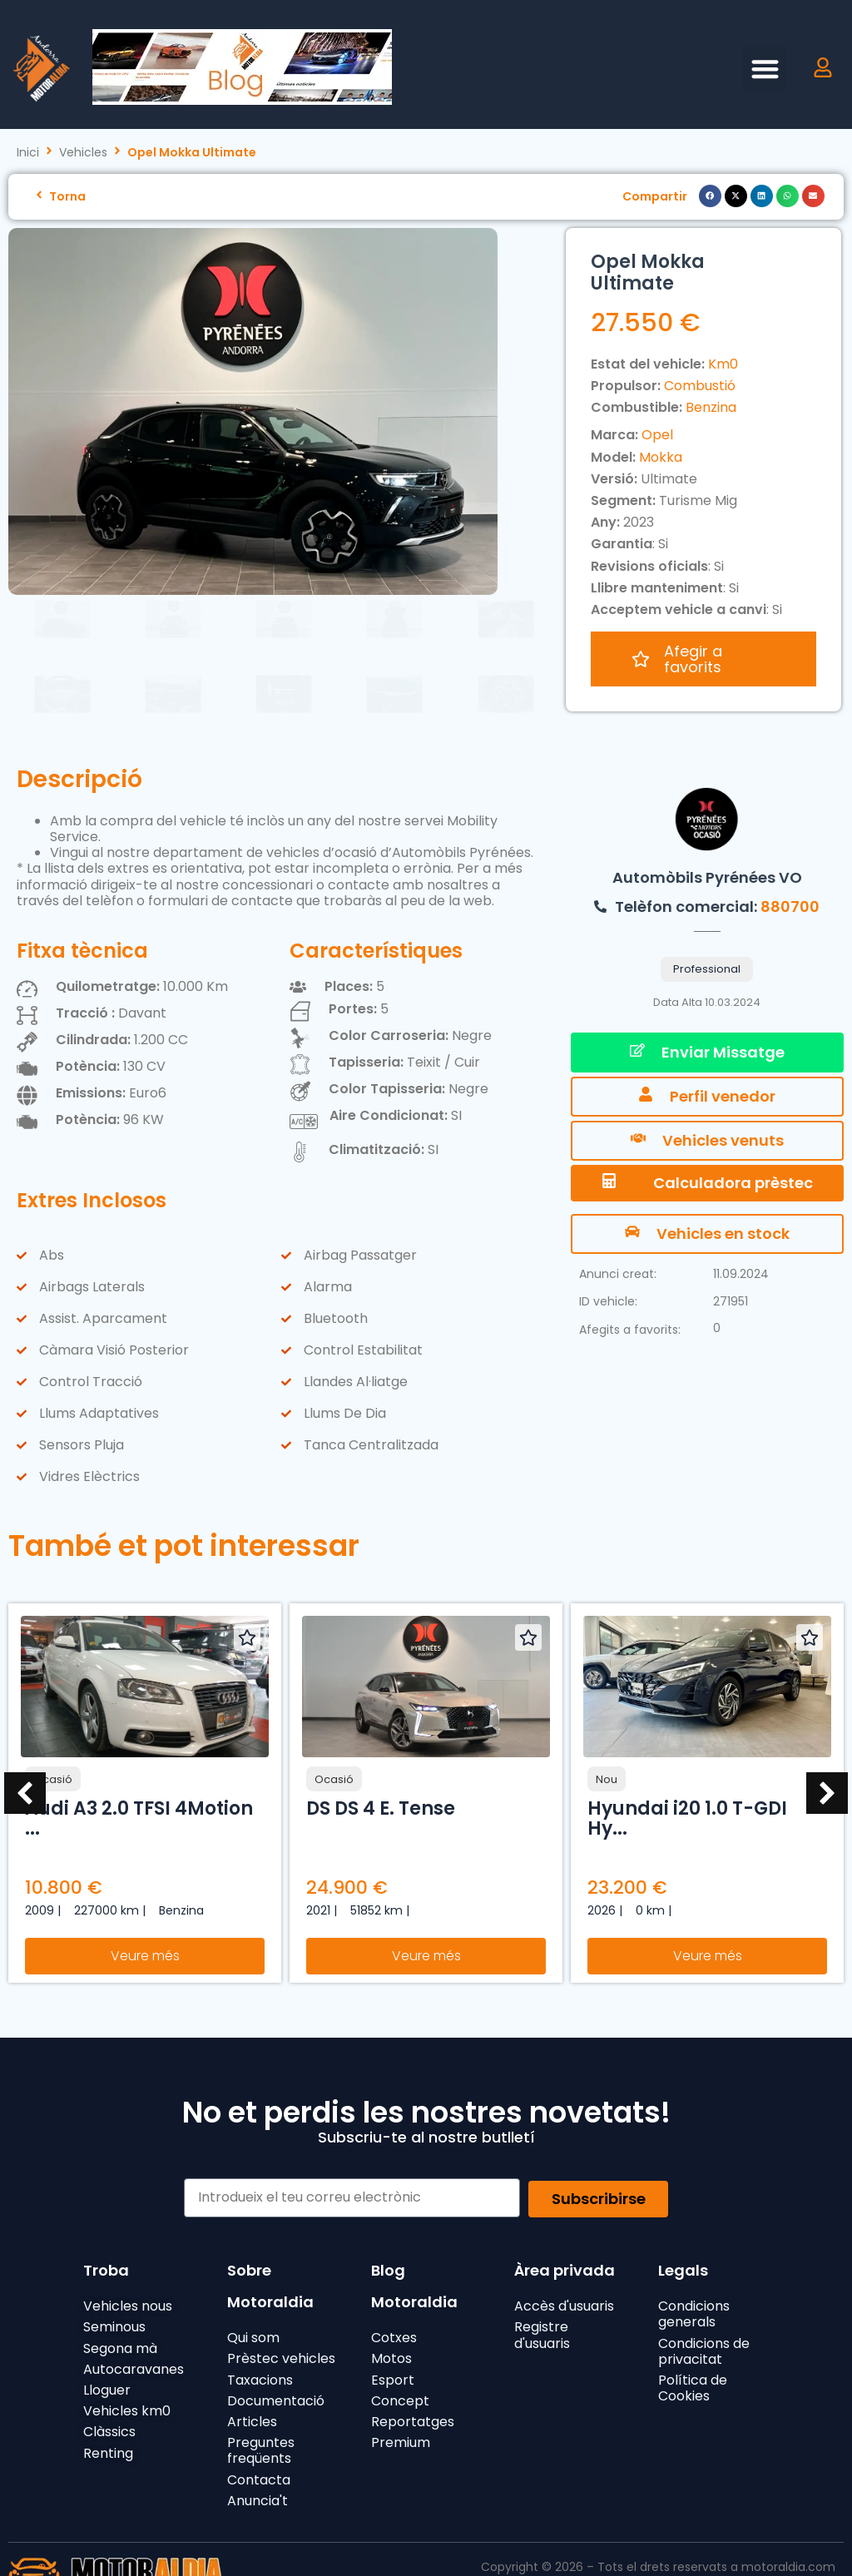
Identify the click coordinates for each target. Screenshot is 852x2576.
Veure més (145, 1919)
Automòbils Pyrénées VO (707, 840)
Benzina (711, 407)
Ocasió (52, 1743)
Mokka (660, 457)
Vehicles (83, 153)
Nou (606, 1743)
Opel (657, 435)
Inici (28, 153)
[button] (765, 69)
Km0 (723, 364)
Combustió (700, 386)
